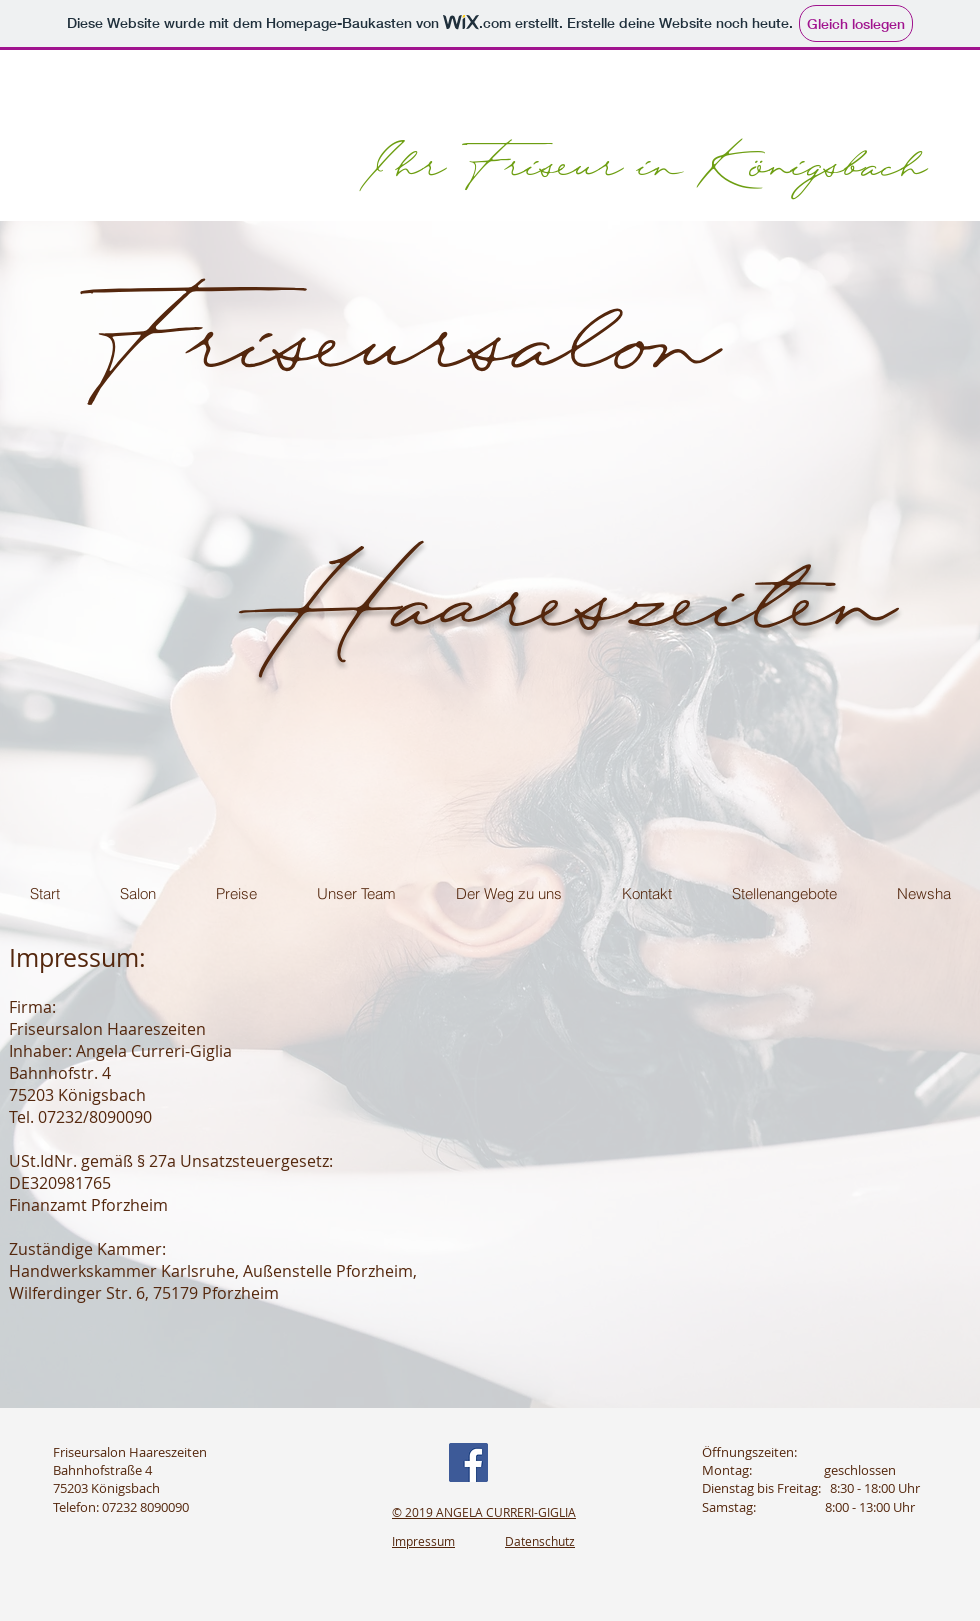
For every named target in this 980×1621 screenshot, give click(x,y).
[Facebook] (468, 1462)
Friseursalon (397, 294)
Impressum (423, 1541)
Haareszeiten (590, 555)
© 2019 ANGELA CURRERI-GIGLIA (484, 1512)
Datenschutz (540, 1541)
